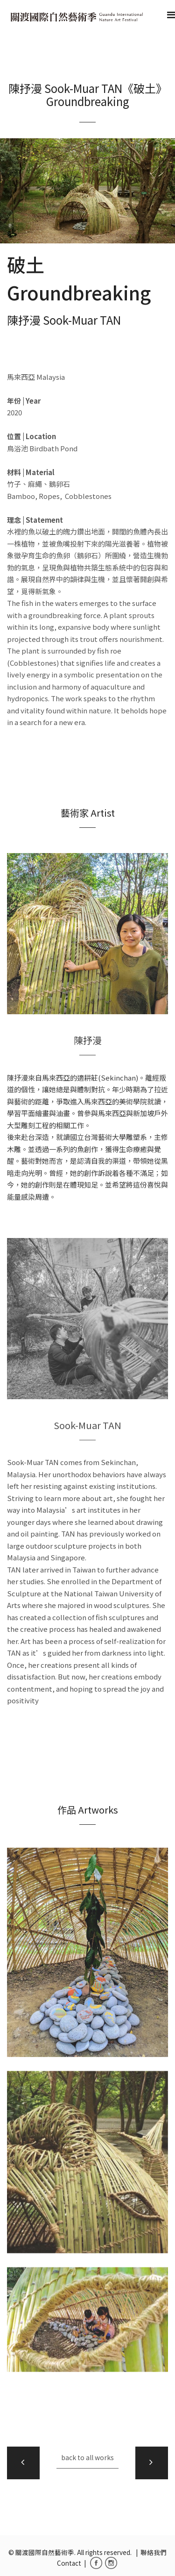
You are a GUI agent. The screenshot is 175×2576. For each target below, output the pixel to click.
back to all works (87, 2457)
